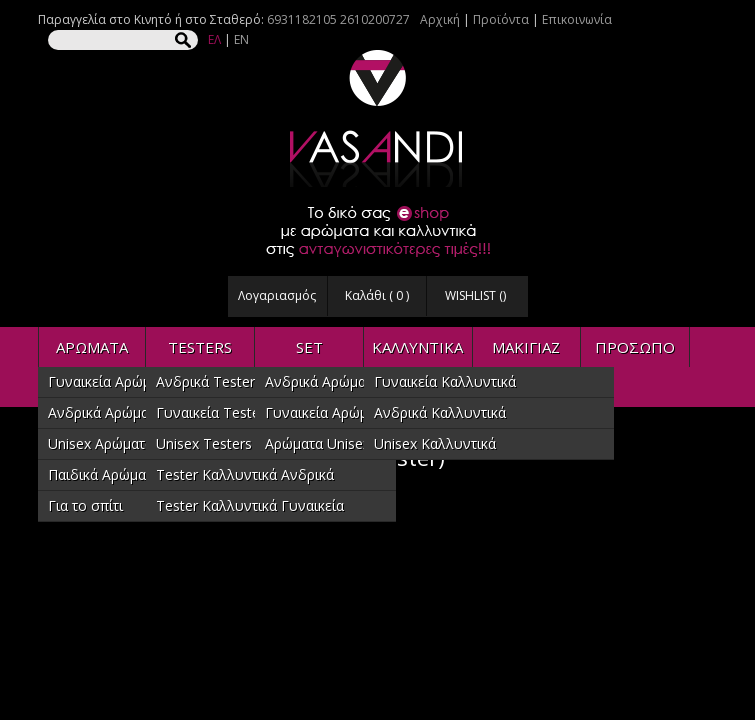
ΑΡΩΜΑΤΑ (92, 347)
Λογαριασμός (277, 295)
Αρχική (440, 19)
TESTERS (200, 347)
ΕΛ (214, 39)
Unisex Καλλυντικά (435, 443)
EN (241, 39)
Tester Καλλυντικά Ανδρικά (245, 474)
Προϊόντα (501, 19)
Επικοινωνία (577, 19)
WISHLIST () (475, 295)
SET (309, 347)
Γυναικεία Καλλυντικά (445, 381)
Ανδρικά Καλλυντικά (440, 412)
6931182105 (302, 19)
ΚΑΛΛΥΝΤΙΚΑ (417, 347)
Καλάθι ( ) (377, 295)
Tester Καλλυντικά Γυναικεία (250, 505)
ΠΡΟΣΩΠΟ (635, 347)
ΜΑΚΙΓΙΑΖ (526, 347)
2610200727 (375, 19)
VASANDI (378, 118)
